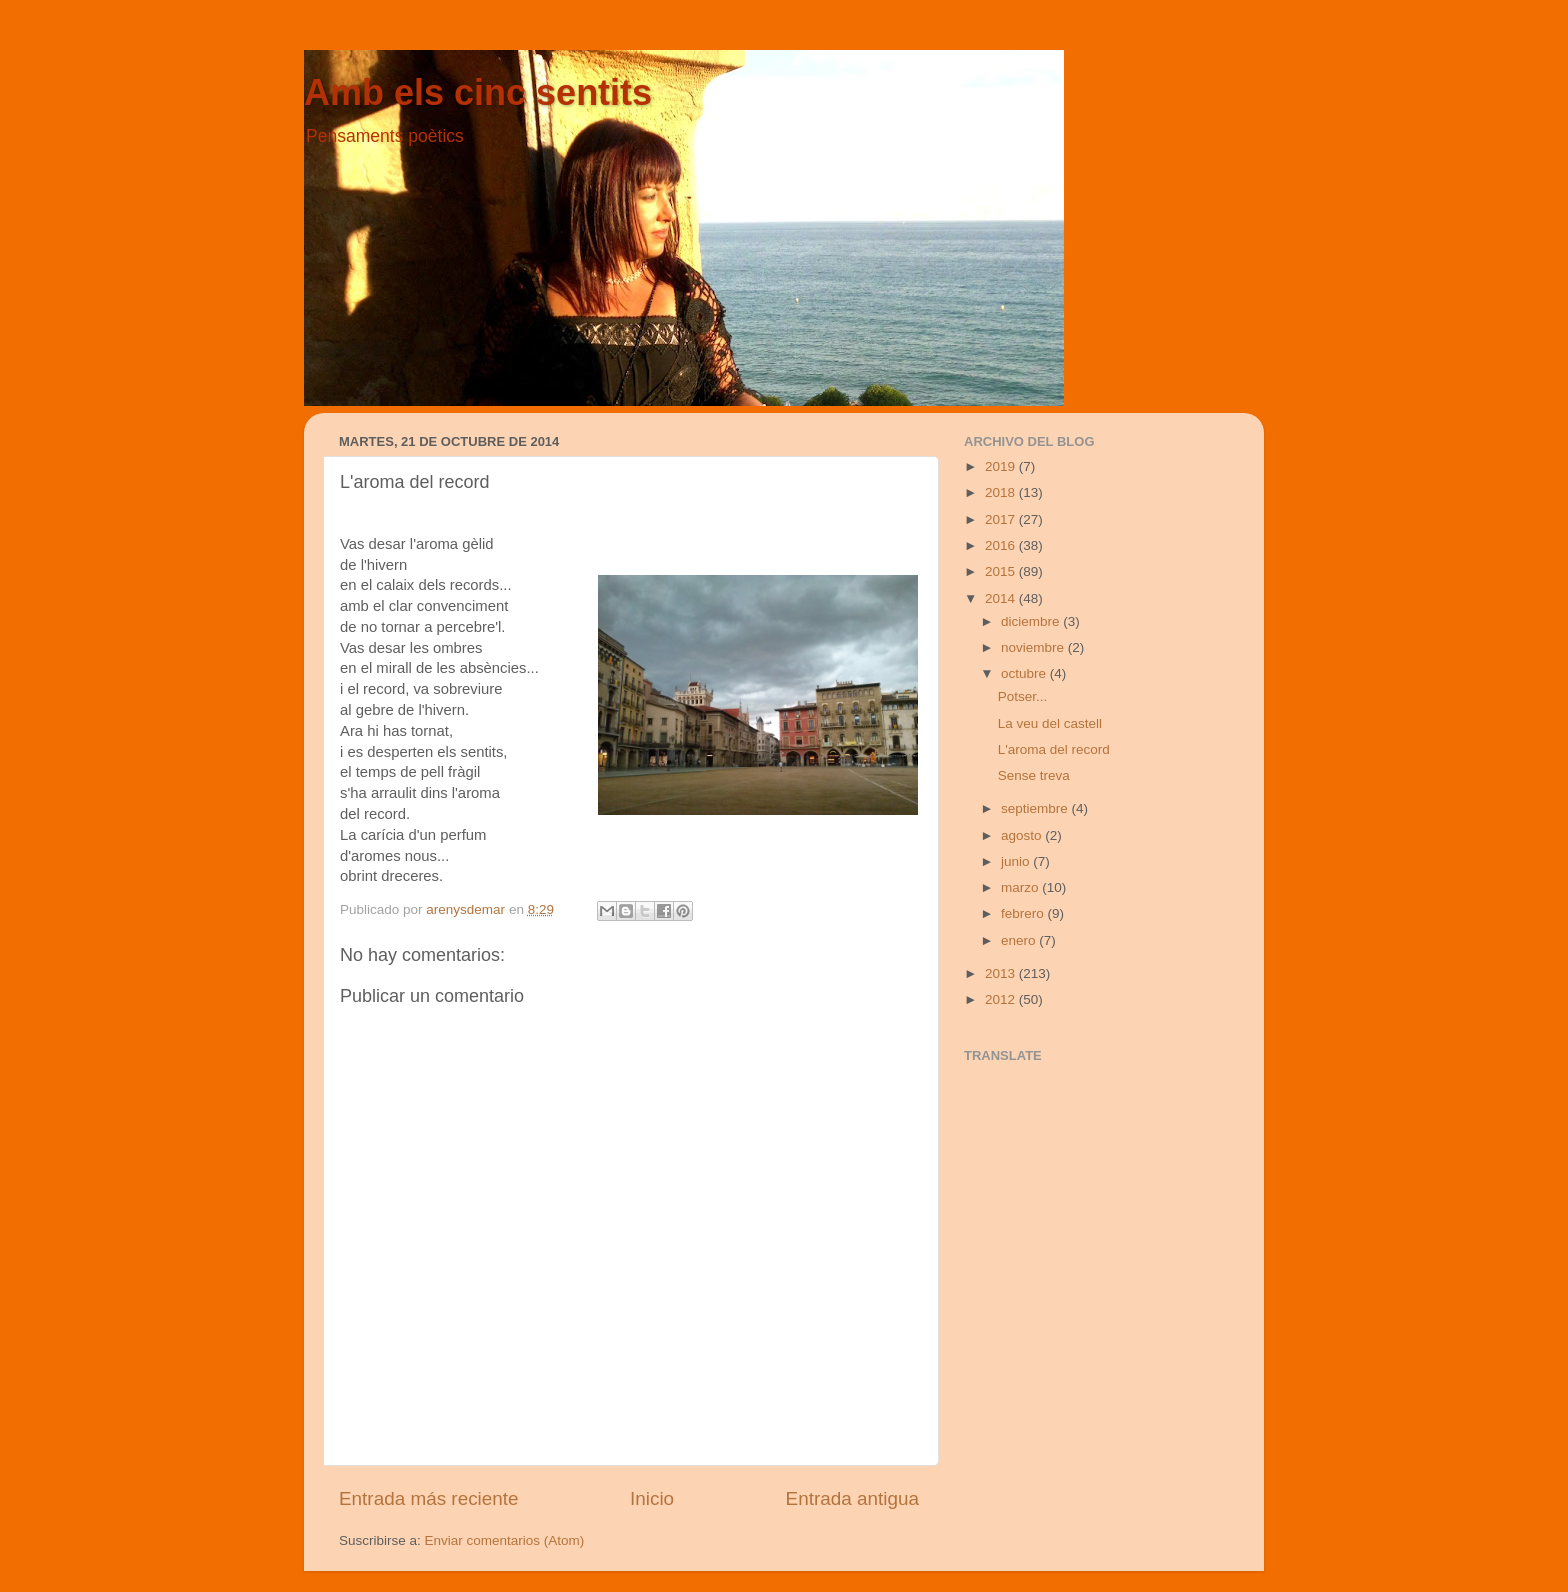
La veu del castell (1050, 723)
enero (1020, 940)
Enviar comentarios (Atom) (505, 1540)
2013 (1002, 973)
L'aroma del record (1054, 749)
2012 (1002, 999)
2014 (1002, 598)
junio (1017, 861)
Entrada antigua (852, 1498)
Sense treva (1034, 775)
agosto (1023, 835)
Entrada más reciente (429, 1498)
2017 (1002, 519)
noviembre (1034, 647)
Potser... (1023, 696)
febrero (1024, 913)
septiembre (1036, 808)
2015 (1002, 571)
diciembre (1032, 621)
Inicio (652, 1498)
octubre (1025, 673)
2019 (1002, 466)
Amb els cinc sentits (478, 92)
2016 (1002, 545)
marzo (1021, 887)
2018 (1002, 492)
